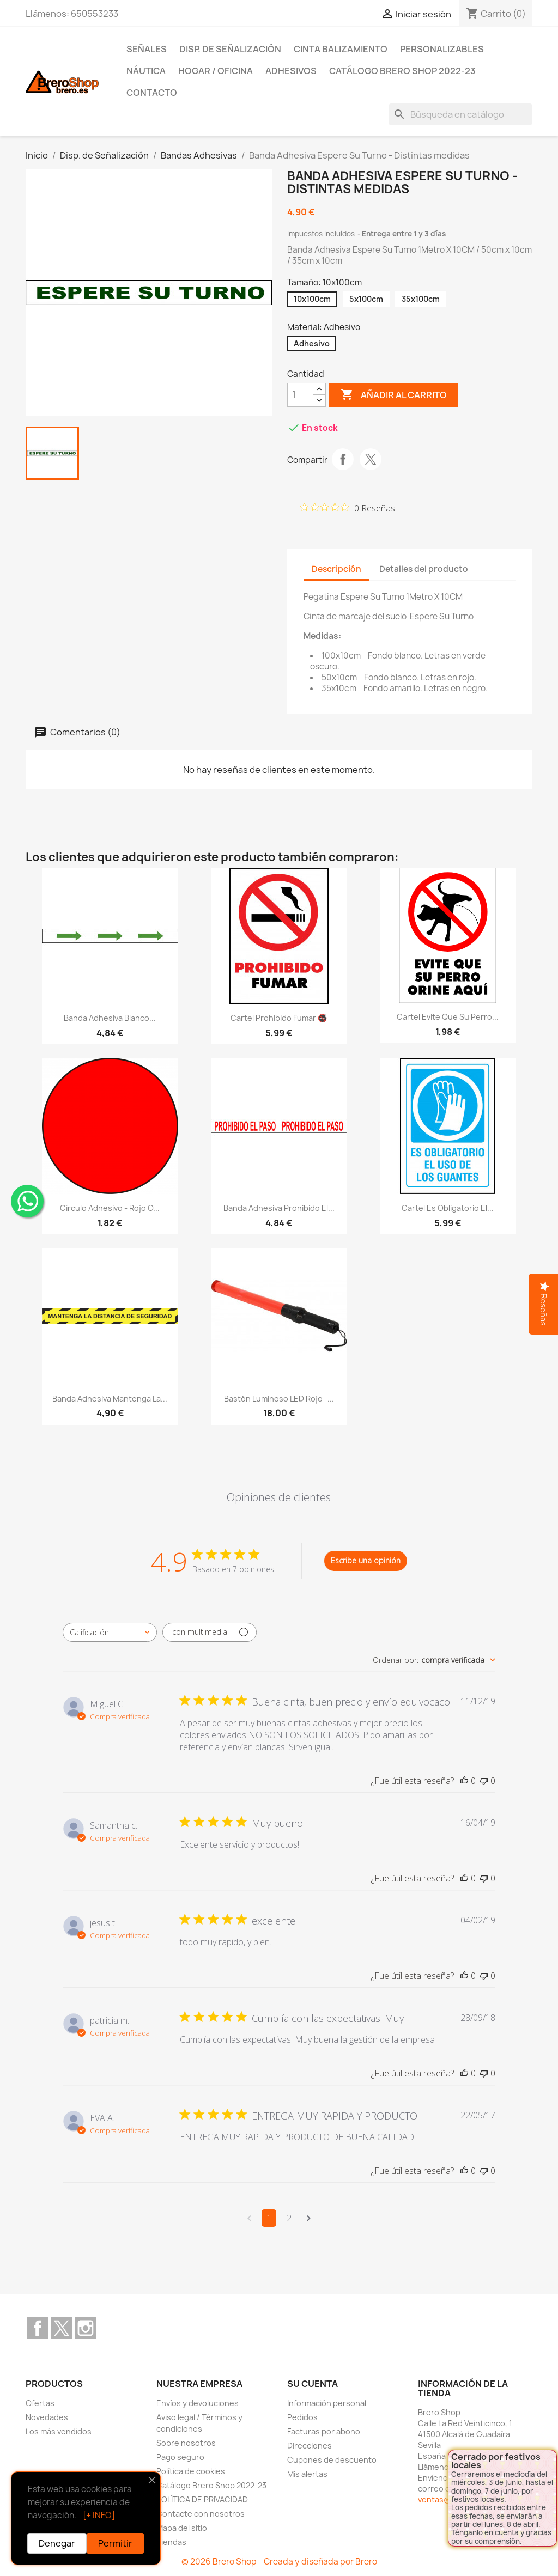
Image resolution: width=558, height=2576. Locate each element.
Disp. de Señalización (230, 49)
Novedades (47, 2417)
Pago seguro (180, 2457)
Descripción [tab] (336, 569)
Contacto (151, 93)
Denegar (57, 2543)
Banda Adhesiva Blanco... (110, 1018)
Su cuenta (312, 2384)
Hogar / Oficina (215, 71)
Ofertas (40, 2403)
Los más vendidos (59, 2431)
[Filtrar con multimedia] (209, 1632)
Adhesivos (291, 71)
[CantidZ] (300, 395)
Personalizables (442, 49)
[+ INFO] (99, 2515)
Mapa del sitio (181, 2528)
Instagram (85, 2328)
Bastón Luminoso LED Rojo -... (279, 1398)
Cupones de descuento (332, 2460)
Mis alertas (307, 2474)
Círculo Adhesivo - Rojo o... (110, 1208)
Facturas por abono (323, 2431)
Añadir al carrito (394, 395)
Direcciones (309, 2445)
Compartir (343, 459)
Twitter (61, 2328)
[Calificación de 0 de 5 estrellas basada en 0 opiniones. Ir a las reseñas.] (347, 508)
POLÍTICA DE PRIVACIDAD (202, 2499)
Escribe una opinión (366, 1560)
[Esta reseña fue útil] (464, 1781)
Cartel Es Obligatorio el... (448, 1208)
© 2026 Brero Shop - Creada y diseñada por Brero (279, 2561)
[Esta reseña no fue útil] (484, 1781)
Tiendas (171, 2542)
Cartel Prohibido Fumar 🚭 (279, 1018)
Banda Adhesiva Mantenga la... (109, 1398)
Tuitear (370, 459)
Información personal (326, 2403)
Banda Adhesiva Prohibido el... (279, 1208)
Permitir (115, 2543)
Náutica (146, 71)
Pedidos (302, 2417)
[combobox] (110, 1632)
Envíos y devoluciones (197, 2403)
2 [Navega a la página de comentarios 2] (289, 2218)
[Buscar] (460, 114)
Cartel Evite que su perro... (448, 1017)
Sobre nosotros (186, 2443)
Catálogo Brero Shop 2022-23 (402, 71)
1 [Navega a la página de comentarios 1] (268, 2218)
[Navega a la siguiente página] (309, 2218)
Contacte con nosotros (200, 2513)
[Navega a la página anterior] (249, 2218)
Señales (146, 49)
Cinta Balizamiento (340, 49)
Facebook (37, 2328)
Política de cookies (190, 2471)
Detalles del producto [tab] (423, 569)
